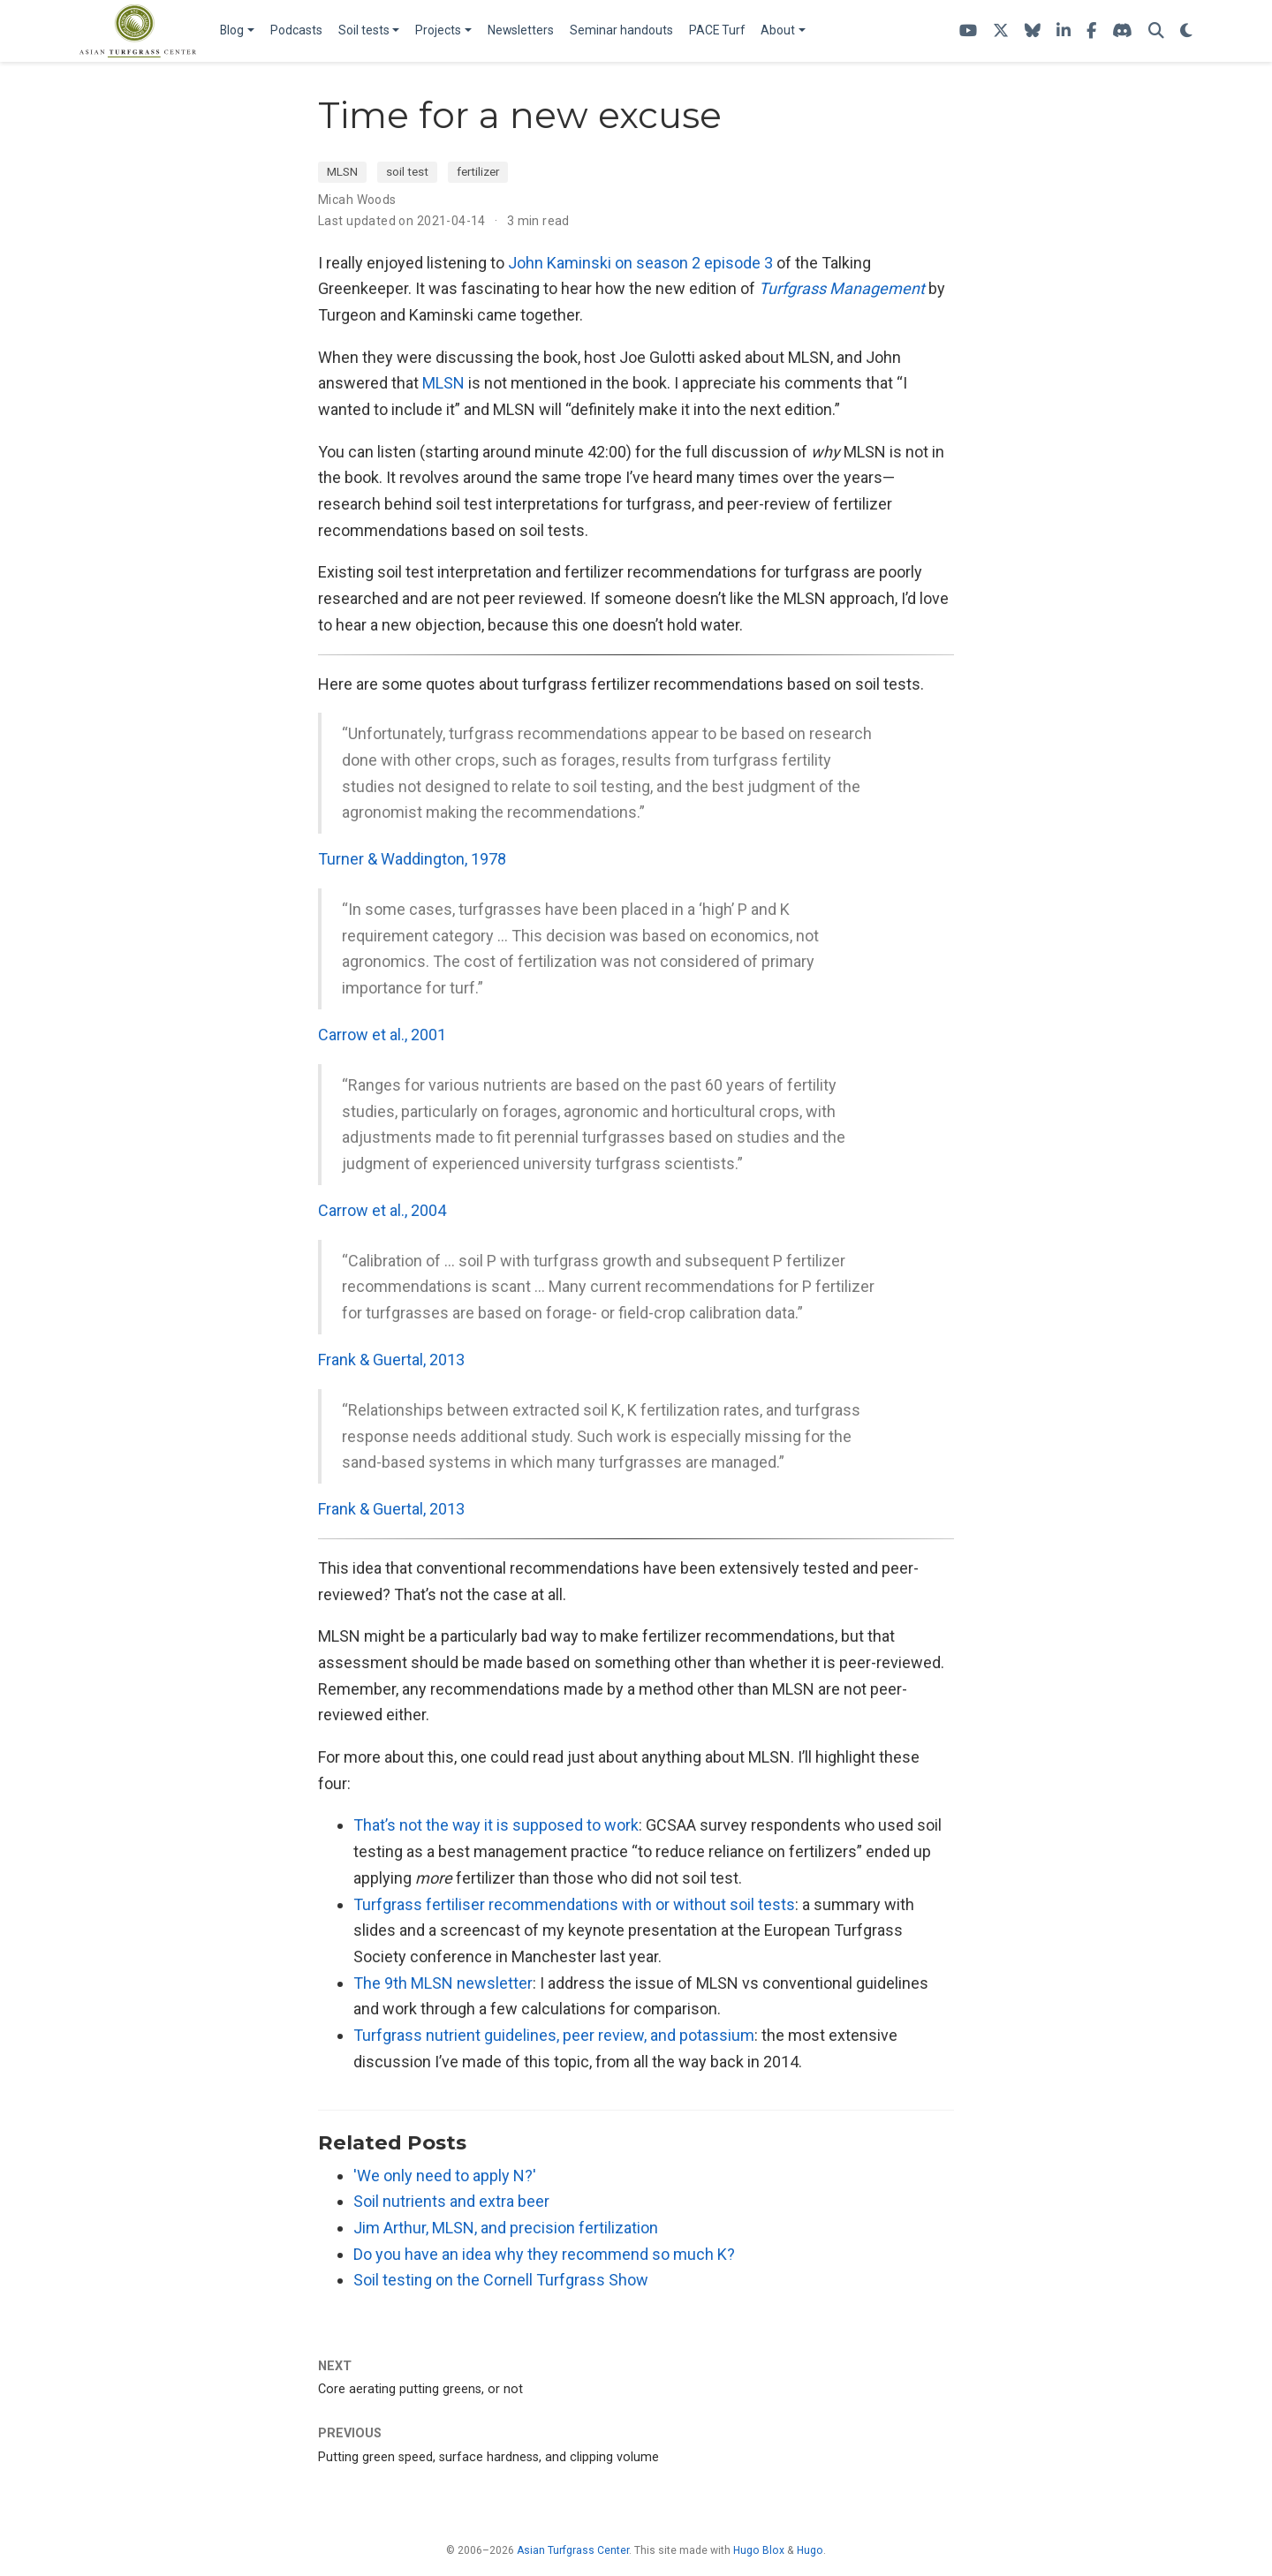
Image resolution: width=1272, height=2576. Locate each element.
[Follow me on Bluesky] (1033, 31)
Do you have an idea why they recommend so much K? (544, 2254)
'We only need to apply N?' (444, 2175)
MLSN (342, 171)
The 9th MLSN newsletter (443, 1983)
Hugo (810, 2550)
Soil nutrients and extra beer (451, 2201)
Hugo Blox (758, 2550)
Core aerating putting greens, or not (420, 2389)
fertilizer (478, 171)
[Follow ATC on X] (1001, 31)
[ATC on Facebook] (1091, 31)
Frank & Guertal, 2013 (391, 1359)
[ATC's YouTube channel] (968, 31)
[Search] (1156, 31)
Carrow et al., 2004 (382, 1210)
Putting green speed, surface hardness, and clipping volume (488, 2457)
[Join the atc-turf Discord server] (1122, 31)
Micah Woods (357, 200)
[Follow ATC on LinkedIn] (1063, 31)
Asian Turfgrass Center (573, 2550)
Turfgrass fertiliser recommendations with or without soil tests (574, 1904)
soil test (407, 171)
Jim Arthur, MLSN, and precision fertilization (505, 2227)
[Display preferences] (1186, 31)
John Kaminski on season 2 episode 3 (640, 262)
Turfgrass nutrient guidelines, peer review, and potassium (553, 2035)
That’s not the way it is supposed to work (496, 1825)
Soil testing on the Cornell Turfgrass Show (500, 2279)
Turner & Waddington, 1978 (412, 859)
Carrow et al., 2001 (382, 1034)
